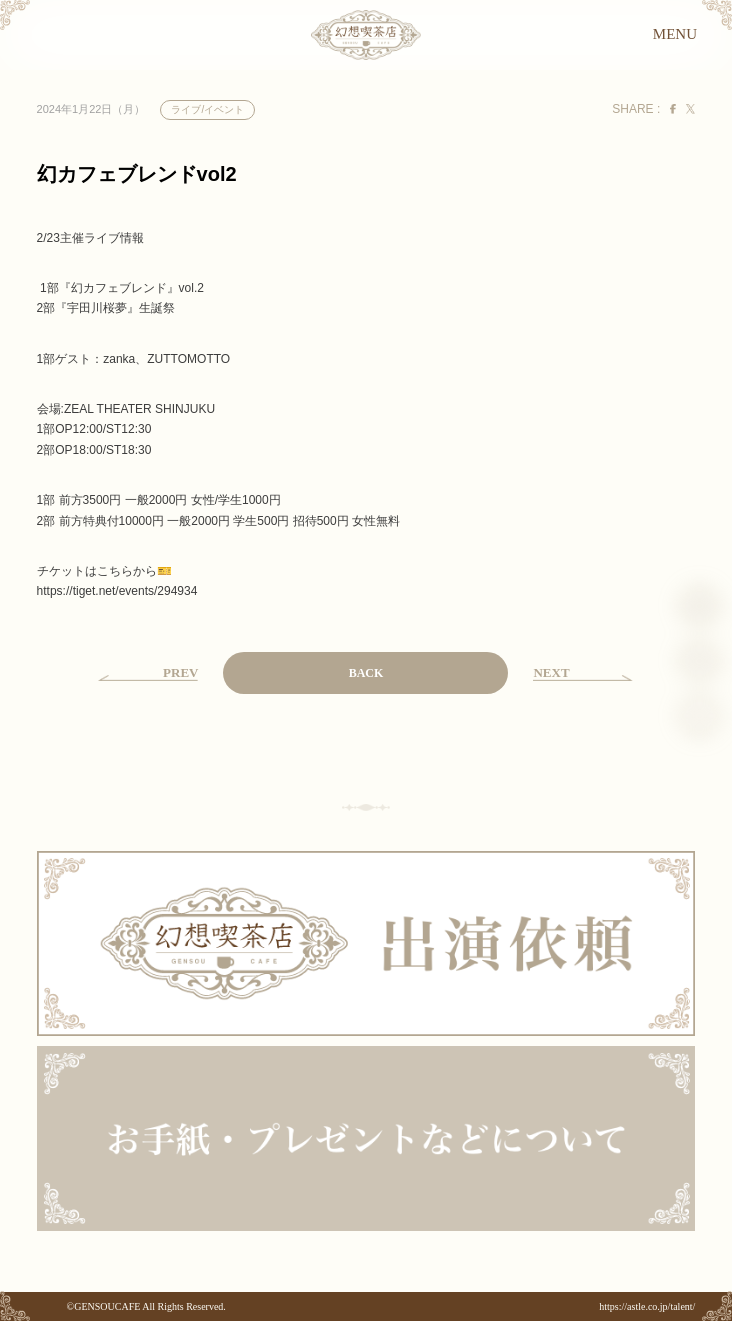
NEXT (551, 672)
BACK (366, 673)
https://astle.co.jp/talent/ (647, 1306)
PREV (180, 672)
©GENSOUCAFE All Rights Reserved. (146, 1306)
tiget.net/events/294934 (117, 591)
